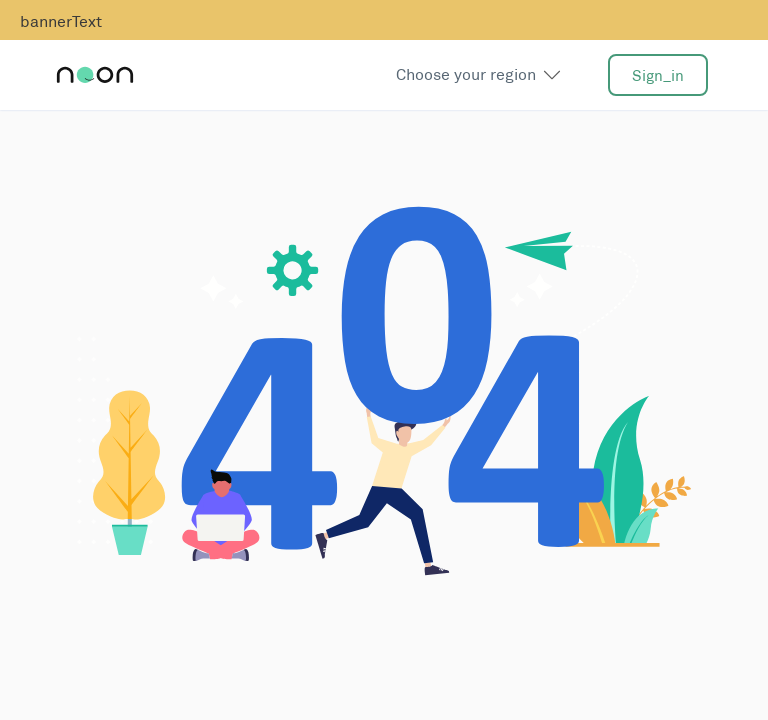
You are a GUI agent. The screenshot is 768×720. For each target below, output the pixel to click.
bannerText (61, 21)
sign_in (658, 75)
